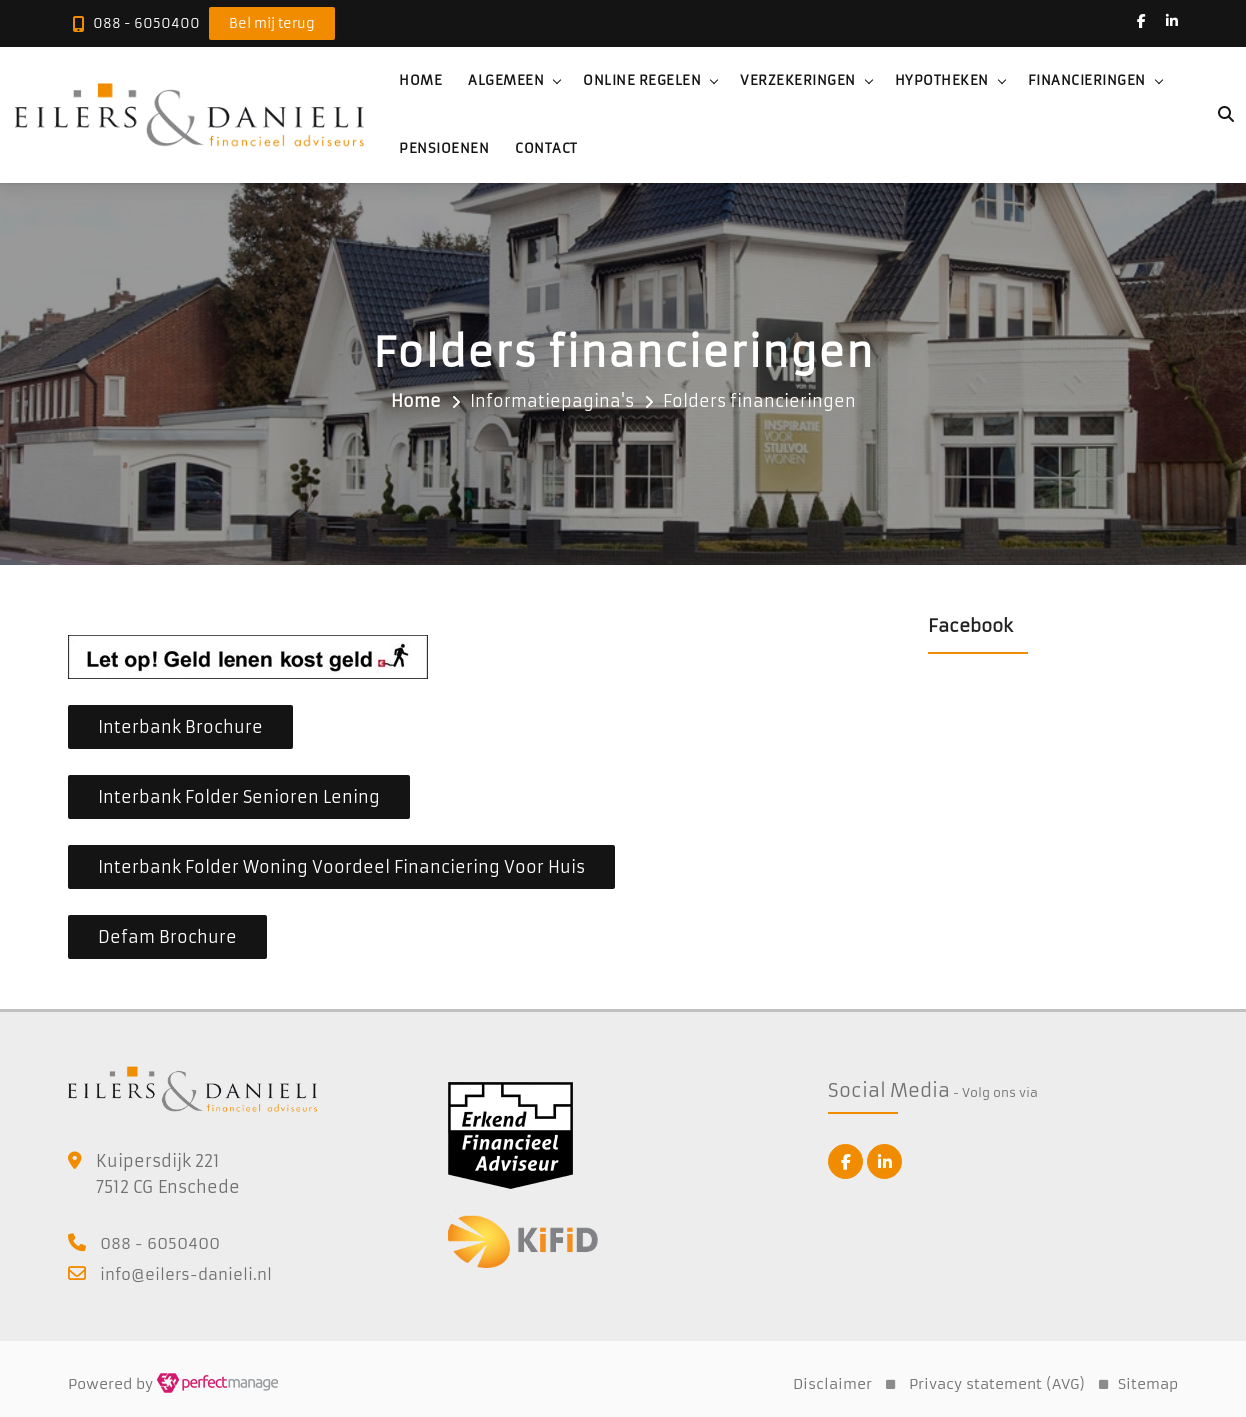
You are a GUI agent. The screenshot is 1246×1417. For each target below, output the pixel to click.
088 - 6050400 (146, 23)
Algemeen (506, 80)
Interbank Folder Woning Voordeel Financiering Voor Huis (341, 867)
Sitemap (1148, 1384)
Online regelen (642, 80)
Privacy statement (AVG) (997, 1384)
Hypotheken (942, 80)
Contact (546, 148)
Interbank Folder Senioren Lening (239, 797)
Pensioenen (444, 148)
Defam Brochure (167, 937)
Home (420, 80)
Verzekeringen (798, 80)
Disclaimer (832, 1384)
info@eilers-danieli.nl (186, 1274)
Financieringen (1087, 80)
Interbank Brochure (180, 727)
